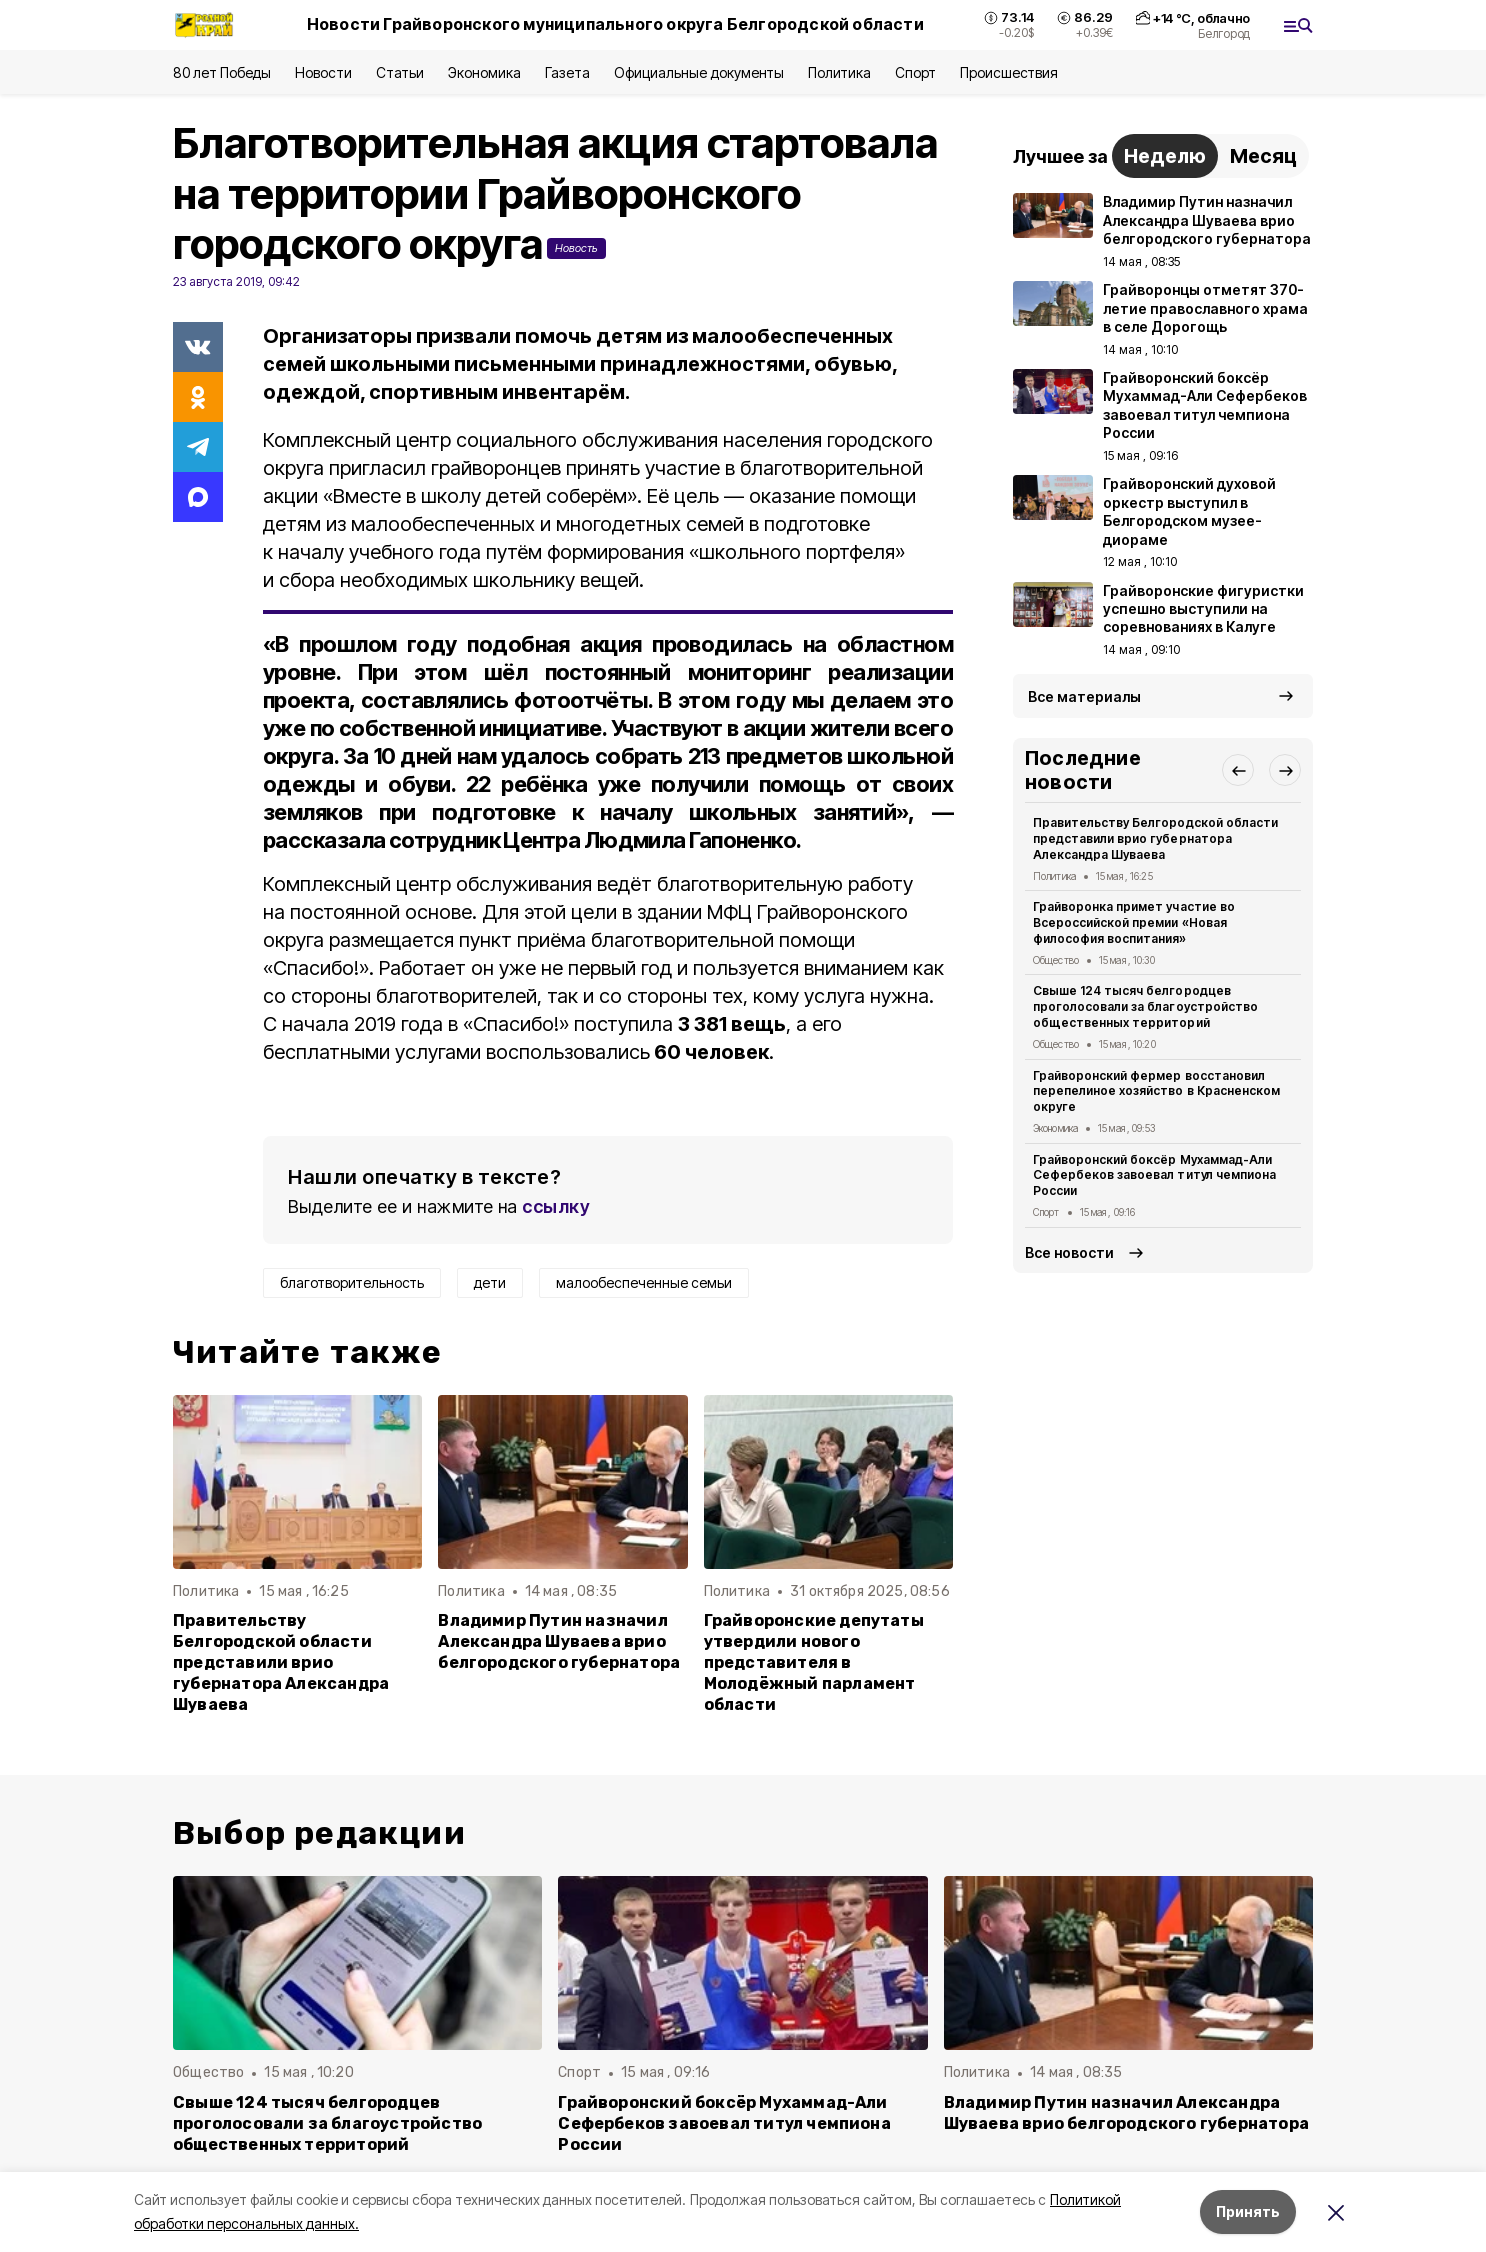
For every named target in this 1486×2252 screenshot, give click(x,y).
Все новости (1069, 1252)
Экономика (484, 72)
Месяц (1263, 156)
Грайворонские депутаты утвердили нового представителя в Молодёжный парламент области (814, 1662)
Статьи (400, 72)
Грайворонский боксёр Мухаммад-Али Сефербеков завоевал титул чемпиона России (1154, 1175)
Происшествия (1009, 72)
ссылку (556, 1206)
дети (490, 1282)
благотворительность (352, 1282)
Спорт (915, 72)
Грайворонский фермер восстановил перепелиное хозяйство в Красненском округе (1156, 1091)
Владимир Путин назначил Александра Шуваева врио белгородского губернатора (559, 1641)
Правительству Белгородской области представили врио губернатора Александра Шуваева (281, 1662)
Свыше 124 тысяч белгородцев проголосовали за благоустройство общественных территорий (1145, 1006)
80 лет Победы (222, 72)
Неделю (1165, 156)
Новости (323, 72)
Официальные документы (699, 72)
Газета (567, 72)
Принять (1248, 2211)
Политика (839, 72)
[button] (1238, 770)
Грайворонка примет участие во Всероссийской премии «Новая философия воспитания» (1134, 922)
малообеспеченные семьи (644, 1282)
